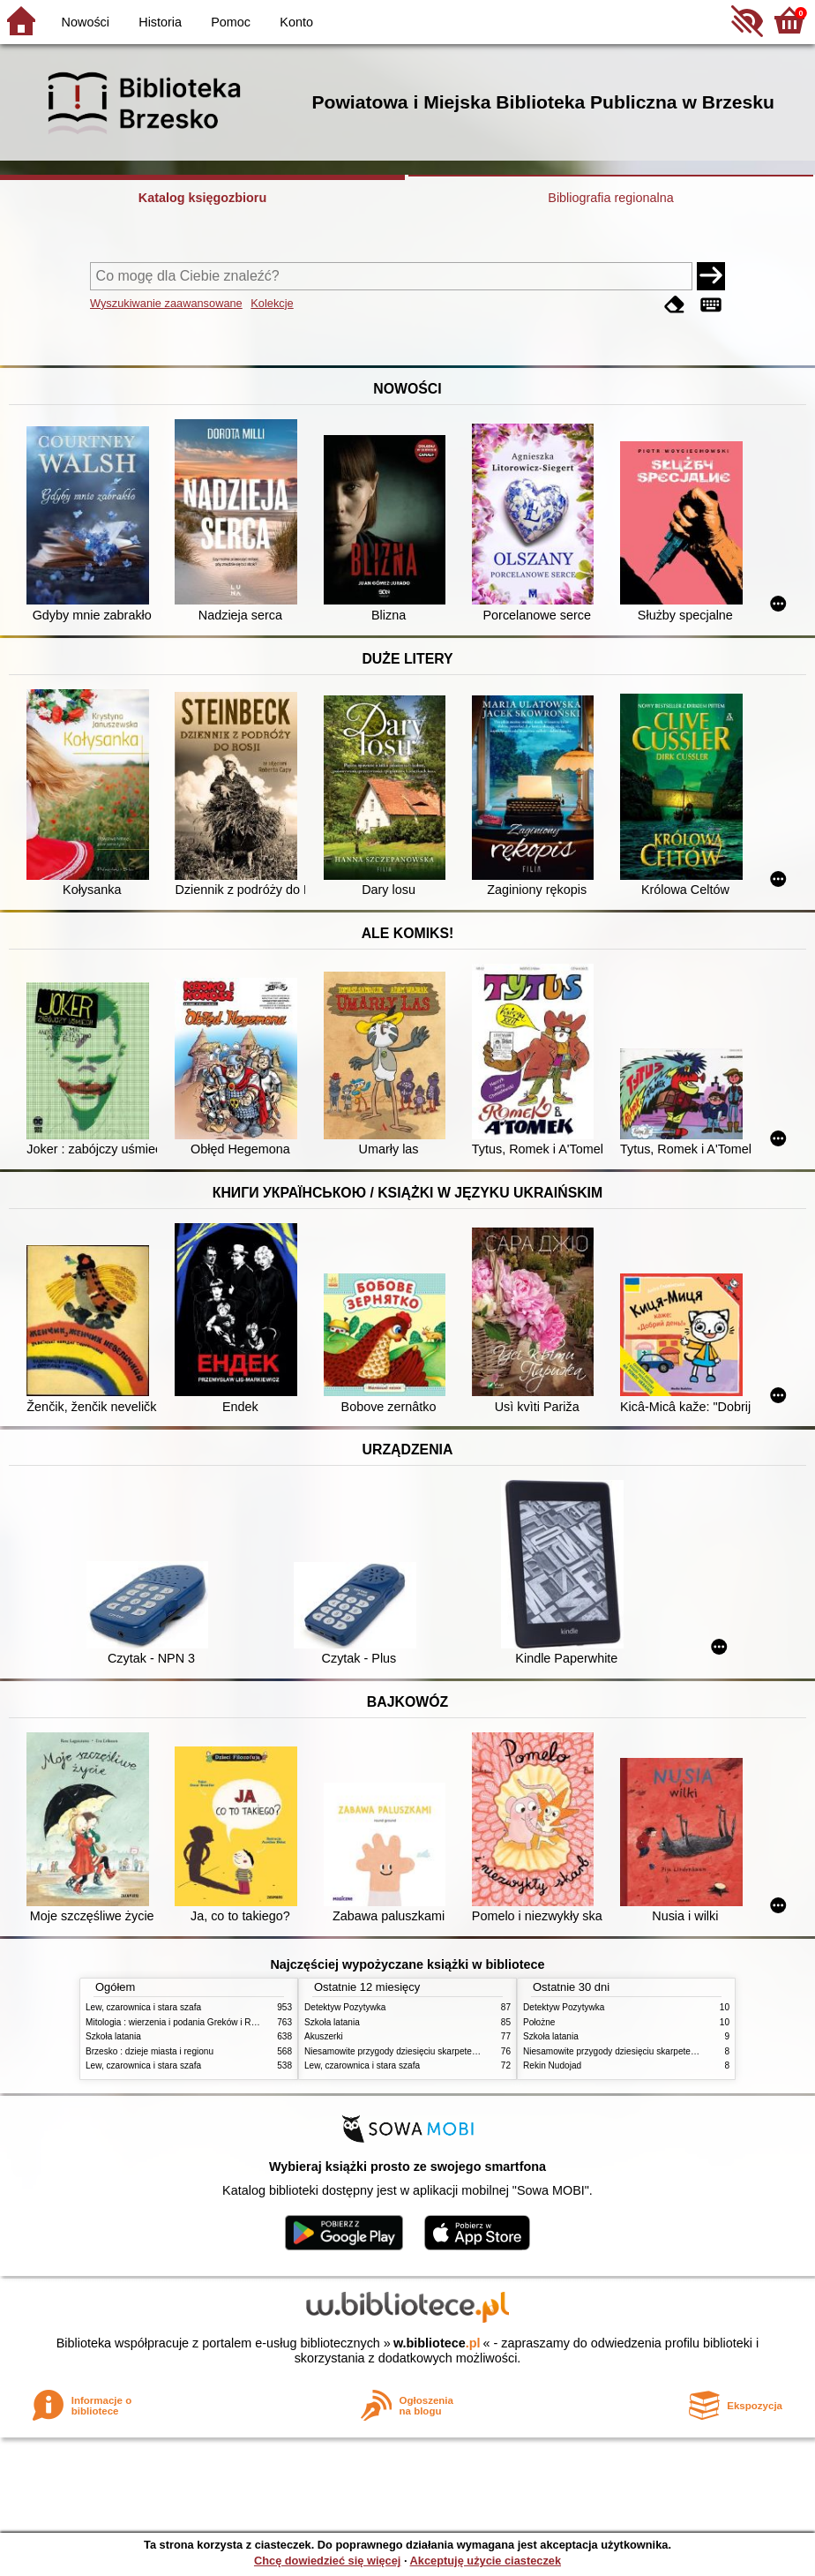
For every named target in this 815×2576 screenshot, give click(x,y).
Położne (539, 2022)
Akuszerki (323, 2036)
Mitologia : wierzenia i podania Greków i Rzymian (183, 2022)
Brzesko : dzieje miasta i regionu (149, 2051)
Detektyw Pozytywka (344, 2007)
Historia (160, 22)
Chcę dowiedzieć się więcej (327, 2560)
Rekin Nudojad (552, 2065)
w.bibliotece (437, 2343)
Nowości (85, 22)
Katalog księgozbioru (202, 198)
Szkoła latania (113, 2036)
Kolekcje (271, 303)
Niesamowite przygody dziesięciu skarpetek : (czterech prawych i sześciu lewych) (464, 2051)
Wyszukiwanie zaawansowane (166, 303)
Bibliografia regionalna (610, 198)
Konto (296, 22)
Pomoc (230, 22)
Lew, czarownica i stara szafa (143, 2007)
